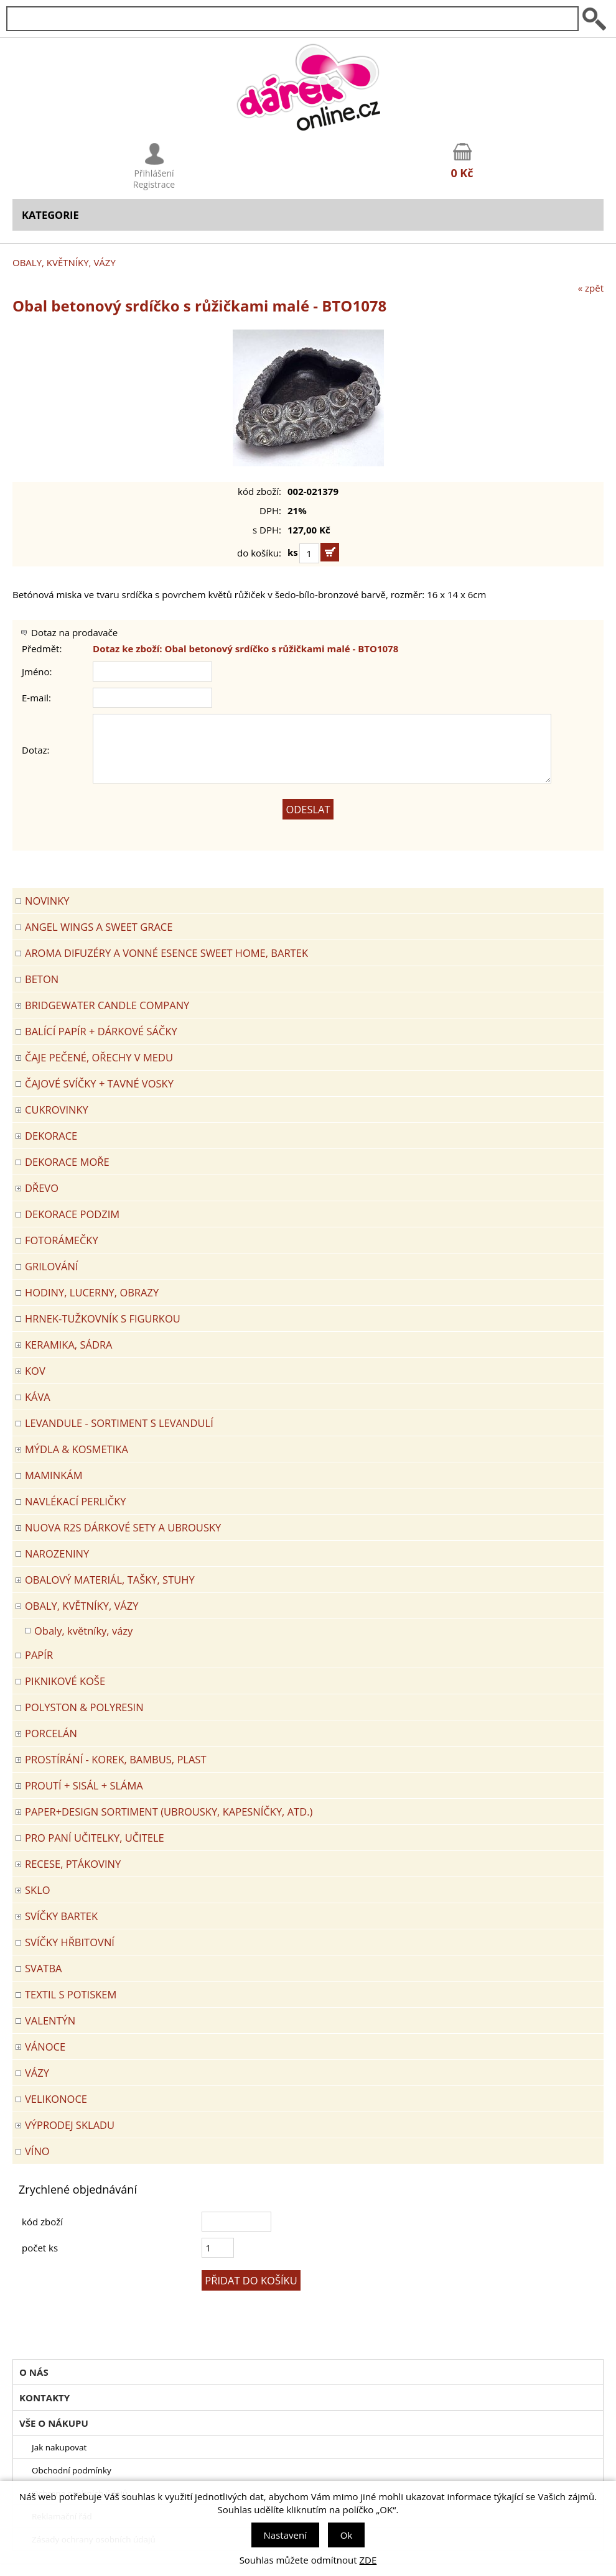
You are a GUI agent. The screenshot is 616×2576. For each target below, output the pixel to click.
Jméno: (37, 671)
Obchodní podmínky (71, 2470)
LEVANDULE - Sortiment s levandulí (119, 1423)
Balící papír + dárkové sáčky (101, 1031)
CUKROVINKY (56, 1109)
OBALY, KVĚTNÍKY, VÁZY (64, 262)
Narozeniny (57, 1553)
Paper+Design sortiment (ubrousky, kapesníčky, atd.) (168, 1811)
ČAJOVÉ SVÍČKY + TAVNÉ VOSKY (99, 1083)
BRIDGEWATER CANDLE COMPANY (107, 1005)
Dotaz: (36, 750)
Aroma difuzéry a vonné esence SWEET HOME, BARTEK (166, 953)
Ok (346, 2535)
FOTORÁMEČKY (61, 1240)
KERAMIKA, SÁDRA (69, 1344)
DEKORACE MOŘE (67, 1162)
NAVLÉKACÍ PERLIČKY (75, 1501)
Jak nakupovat (59, 2447)
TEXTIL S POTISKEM (70, 1994)
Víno (37, 2151)
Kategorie (50, 215)
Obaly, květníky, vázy (83, 1630)
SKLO (37, 1890)
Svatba (43, 1968)
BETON (41, 979)
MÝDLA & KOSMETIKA (76, 1449)
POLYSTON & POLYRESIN (84, 1707)
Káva (37, 1397)
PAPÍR (39, 1655)
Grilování (51, 1266)
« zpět (591, 288)
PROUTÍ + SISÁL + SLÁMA (84, 1785)
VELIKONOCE (56, 2099)
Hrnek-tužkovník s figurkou (102, 1318)
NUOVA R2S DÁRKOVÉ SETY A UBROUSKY (123, 1527)
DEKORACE (51, 1136)
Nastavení (285, 2535)
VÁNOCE (45, 2046)
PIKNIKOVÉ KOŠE (65, 1681)
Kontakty (44, 2397)
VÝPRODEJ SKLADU (69, 2125)
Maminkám (54, 1475)
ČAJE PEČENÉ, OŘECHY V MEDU (99, 1057)
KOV (35, 1371)
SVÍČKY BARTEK (61, 1916)
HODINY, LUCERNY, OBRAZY (92, 1292)
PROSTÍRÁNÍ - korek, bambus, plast (116, 1759)
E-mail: (36, 697)
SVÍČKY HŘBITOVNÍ (69, 1942)
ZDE (368, 2560)
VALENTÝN (50, 2020)
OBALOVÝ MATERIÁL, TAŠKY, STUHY (110, 1579)
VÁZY (37, 2073)
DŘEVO (41, 1188)
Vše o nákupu (53, 2423)
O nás (34, 2372)
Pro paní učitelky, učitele (94, 1837)
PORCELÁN (51, 1733)
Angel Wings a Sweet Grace (98, 927)
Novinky (47, 900)
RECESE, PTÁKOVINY (73, 1864)
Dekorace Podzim (72, 1214)
